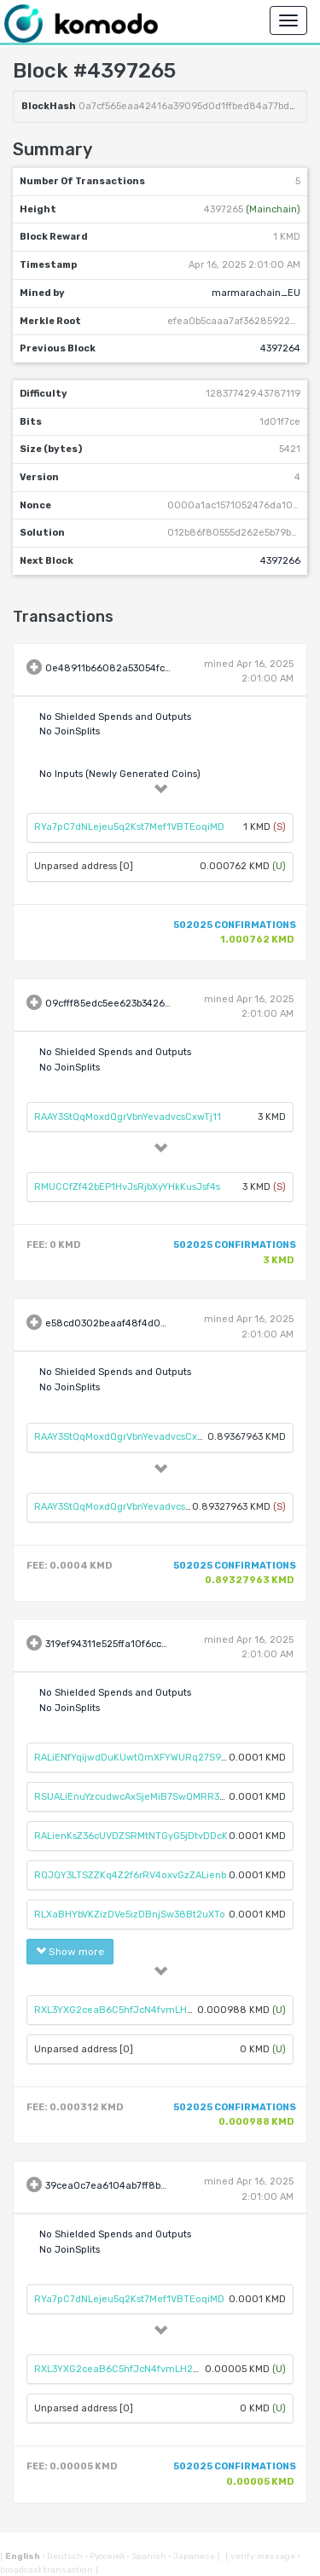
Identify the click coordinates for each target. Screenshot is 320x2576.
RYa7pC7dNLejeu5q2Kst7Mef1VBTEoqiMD (129, 827)
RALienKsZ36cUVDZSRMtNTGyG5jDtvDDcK (131, 1836)
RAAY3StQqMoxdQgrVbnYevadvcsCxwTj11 (127, 1117)
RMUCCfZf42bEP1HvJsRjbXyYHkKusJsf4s (127, 1186)
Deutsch (63, 2556)
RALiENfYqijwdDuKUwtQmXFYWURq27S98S (134, 1757)
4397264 (280, 348)
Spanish (147, 2556)
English (23, 2556)
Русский (105, 2556)
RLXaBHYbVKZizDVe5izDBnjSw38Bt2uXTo (129, 1914)
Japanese (192, 2556)
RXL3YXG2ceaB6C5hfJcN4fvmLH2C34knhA (134, 2010)
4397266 (280, 560)
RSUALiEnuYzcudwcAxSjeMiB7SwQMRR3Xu (132, 1796)
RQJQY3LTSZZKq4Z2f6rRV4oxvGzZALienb (130, 1875)
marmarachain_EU (256, 293)
